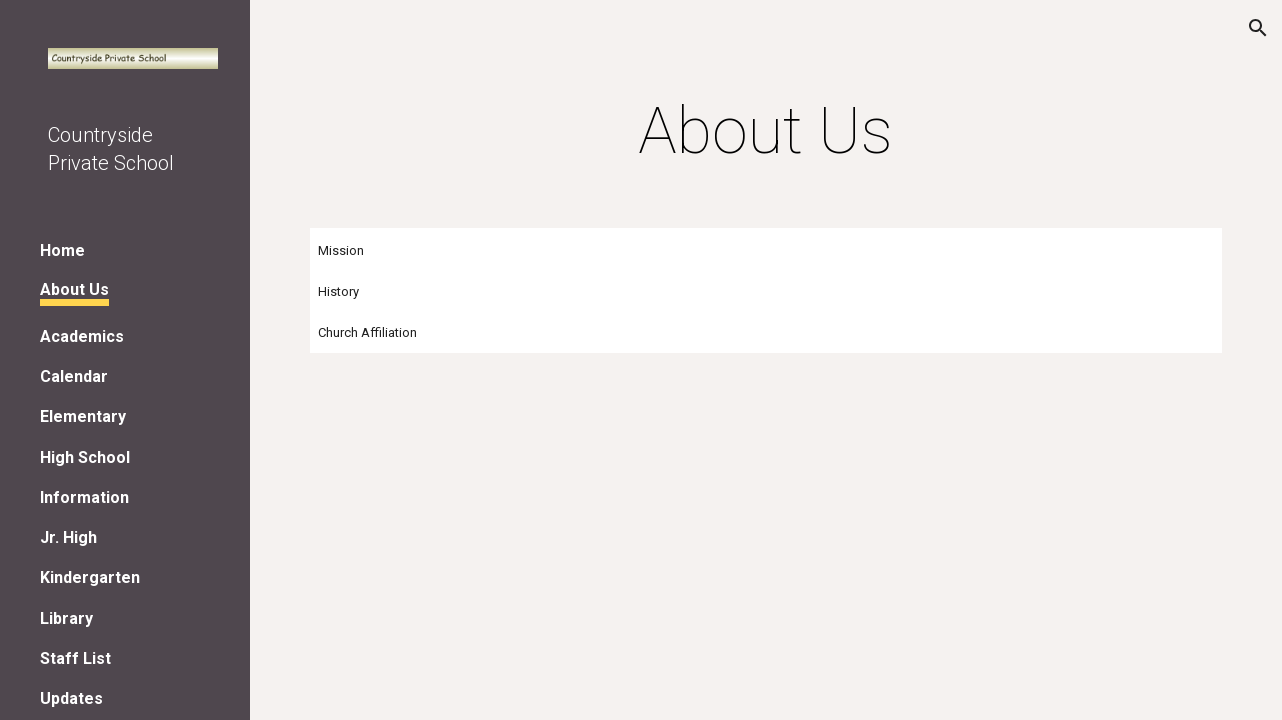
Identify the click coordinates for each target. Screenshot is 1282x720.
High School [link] (85, 457)
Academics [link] (82, 336)
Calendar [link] (74, 376)
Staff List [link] (75, 658)
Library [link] (66, 618)
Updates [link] (71, 698)
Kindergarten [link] (90, 577)
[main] (766, 132)
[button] (1258, 28)
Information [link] (84, 497)
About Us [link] (74, 289)
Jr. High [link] (68, 537)
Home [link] (62, 250)
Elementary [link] (83, 416)
